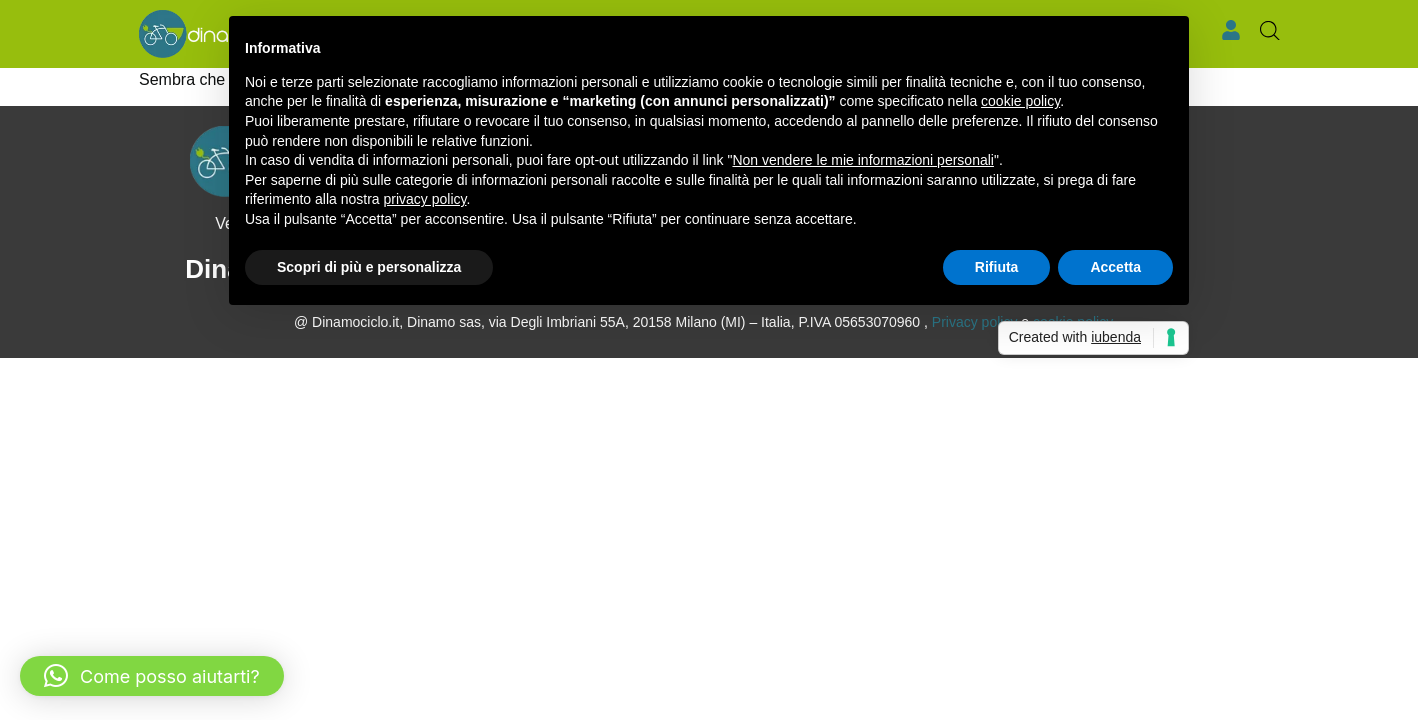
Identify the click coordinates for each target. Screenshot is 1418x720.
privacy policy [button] (425, 199)
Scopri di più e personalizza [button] (369, 267)
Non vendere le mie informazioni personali (862, 160)
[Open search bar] (1270, 31)
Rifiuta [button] (997, 267)
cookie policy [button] (1020, 101)
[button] (152, 676)
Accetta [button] (1115, 267)
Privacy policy (975, 322)
